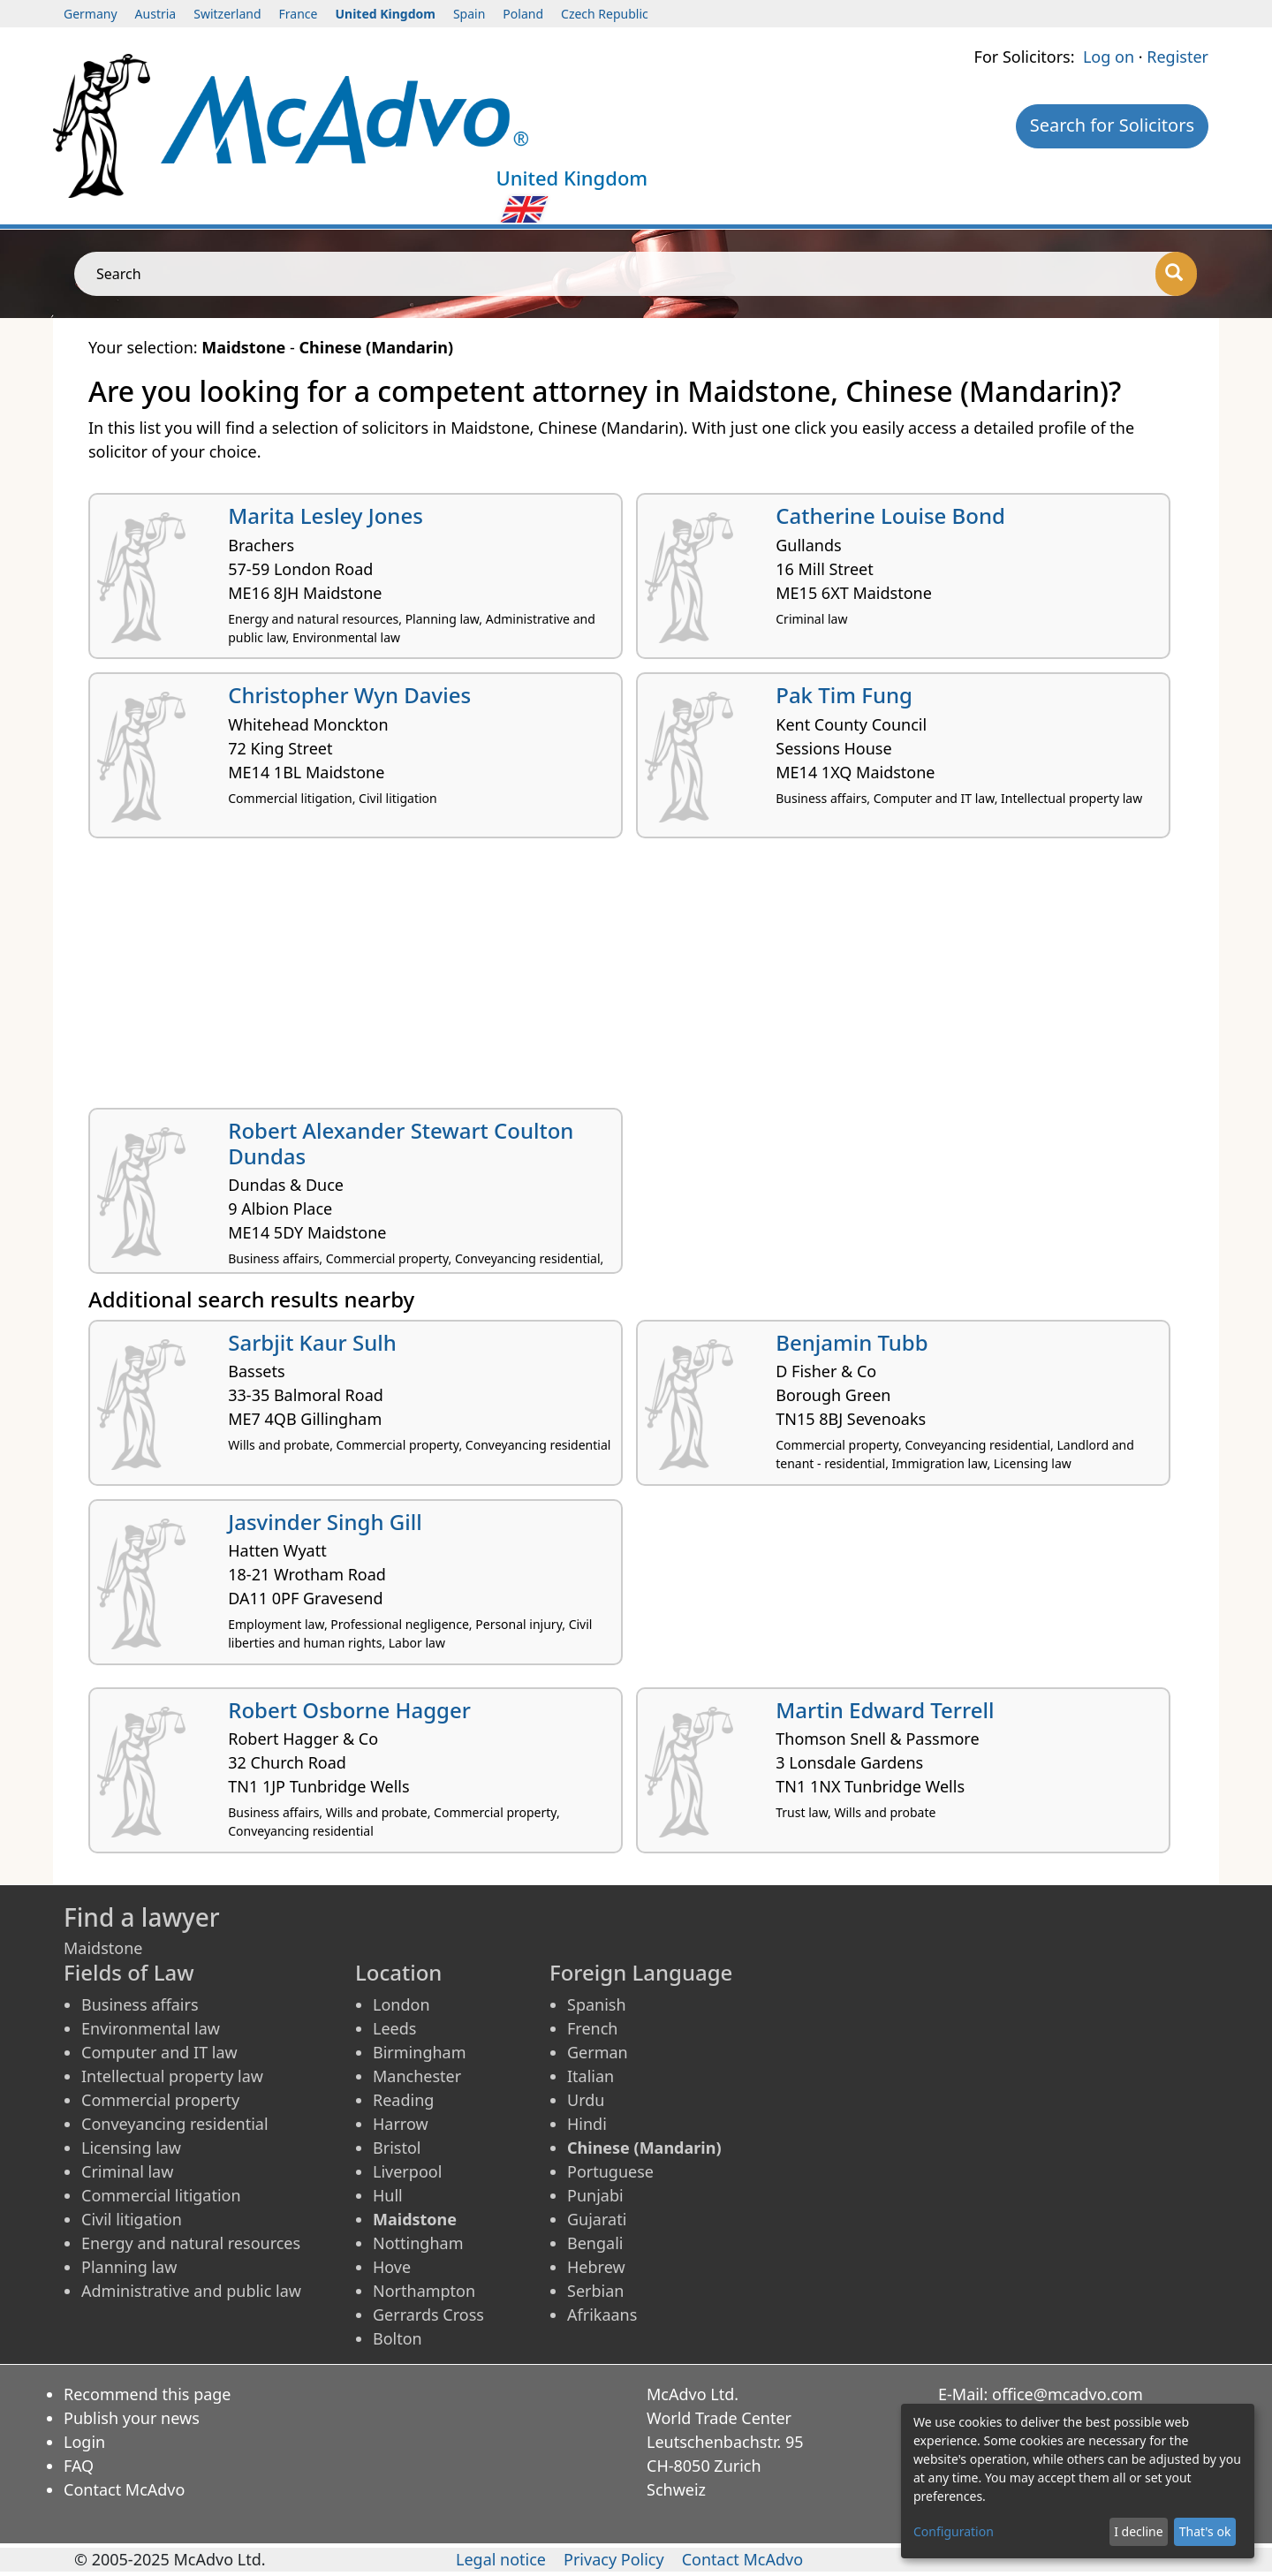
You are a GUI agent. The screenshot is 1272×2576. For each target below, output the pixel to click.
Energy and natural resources (190, 2243)
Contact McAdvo (124, 2489)
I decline (1138, 2531)
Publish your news (132, 2417)
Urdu (585, 2099)
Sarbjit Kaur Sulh (312, 1342)
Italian (590, 2076)
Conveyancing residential (175, 2123)
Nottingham (418, 2243)
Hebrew (596, 2266)
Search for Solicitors (1112, 125)
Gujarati (596, 2219)
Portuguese (610, 2171)
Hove (392, 2266)
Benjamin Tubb (852, 1342)
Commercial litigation (161, 2195)
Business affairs (140, 2004)
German (597, 2052)
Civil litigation (131, 2219)
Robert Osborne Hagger (349, 1709)
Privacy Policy (614, 2559)
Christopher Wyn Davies (349, 694)
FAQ (79, 2465)
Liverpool (407, 2171)
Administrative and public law (191, 2290)
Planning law (129, 2266)
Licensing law (131, 2147)
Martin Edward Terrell (885, 1709)
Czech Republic (604, 13)
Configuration (953, 2531)
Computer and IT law (159, 2052)
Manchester (417, 2076)
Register (1177, 56)
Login (84, 2441)
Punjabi (595, 2195)
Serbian (595, 2290)
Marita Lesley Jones (325, 515)
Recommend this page (147, 2394)
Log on (1108, 56)
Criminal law (127, 2171)
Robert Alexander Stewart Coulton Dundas (400, 1143)
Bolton (397, 2338)
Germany (90, 13)
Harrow (400, 2123)
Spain (469, 13)
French (592, 2028)
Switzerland (227, 13)
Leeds (394, 2028)
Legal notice (501, 2559)
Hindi (587, 2123)
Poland (523, 13)
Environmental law (150, 2028)
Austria (156, 13)
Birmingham (419, 2052)
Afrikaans (602, 2314)
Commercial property (160, 2099)
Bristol (396, 2147)
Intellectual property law (172, 2076)
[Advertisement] (618, 979)
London (401, 2004)
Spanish (596, 2004)
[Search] (1176, 274)
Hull (388, 2195)
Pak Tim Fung (844, 694)
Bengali (595, 2243)
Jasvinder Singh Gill (324, 1521)
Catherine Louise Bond (890, 515)
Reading (403, 2099)
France (298, 13)
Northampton (424, 2290)
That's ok (1205, 2531)
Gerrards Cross (428, 2314)
